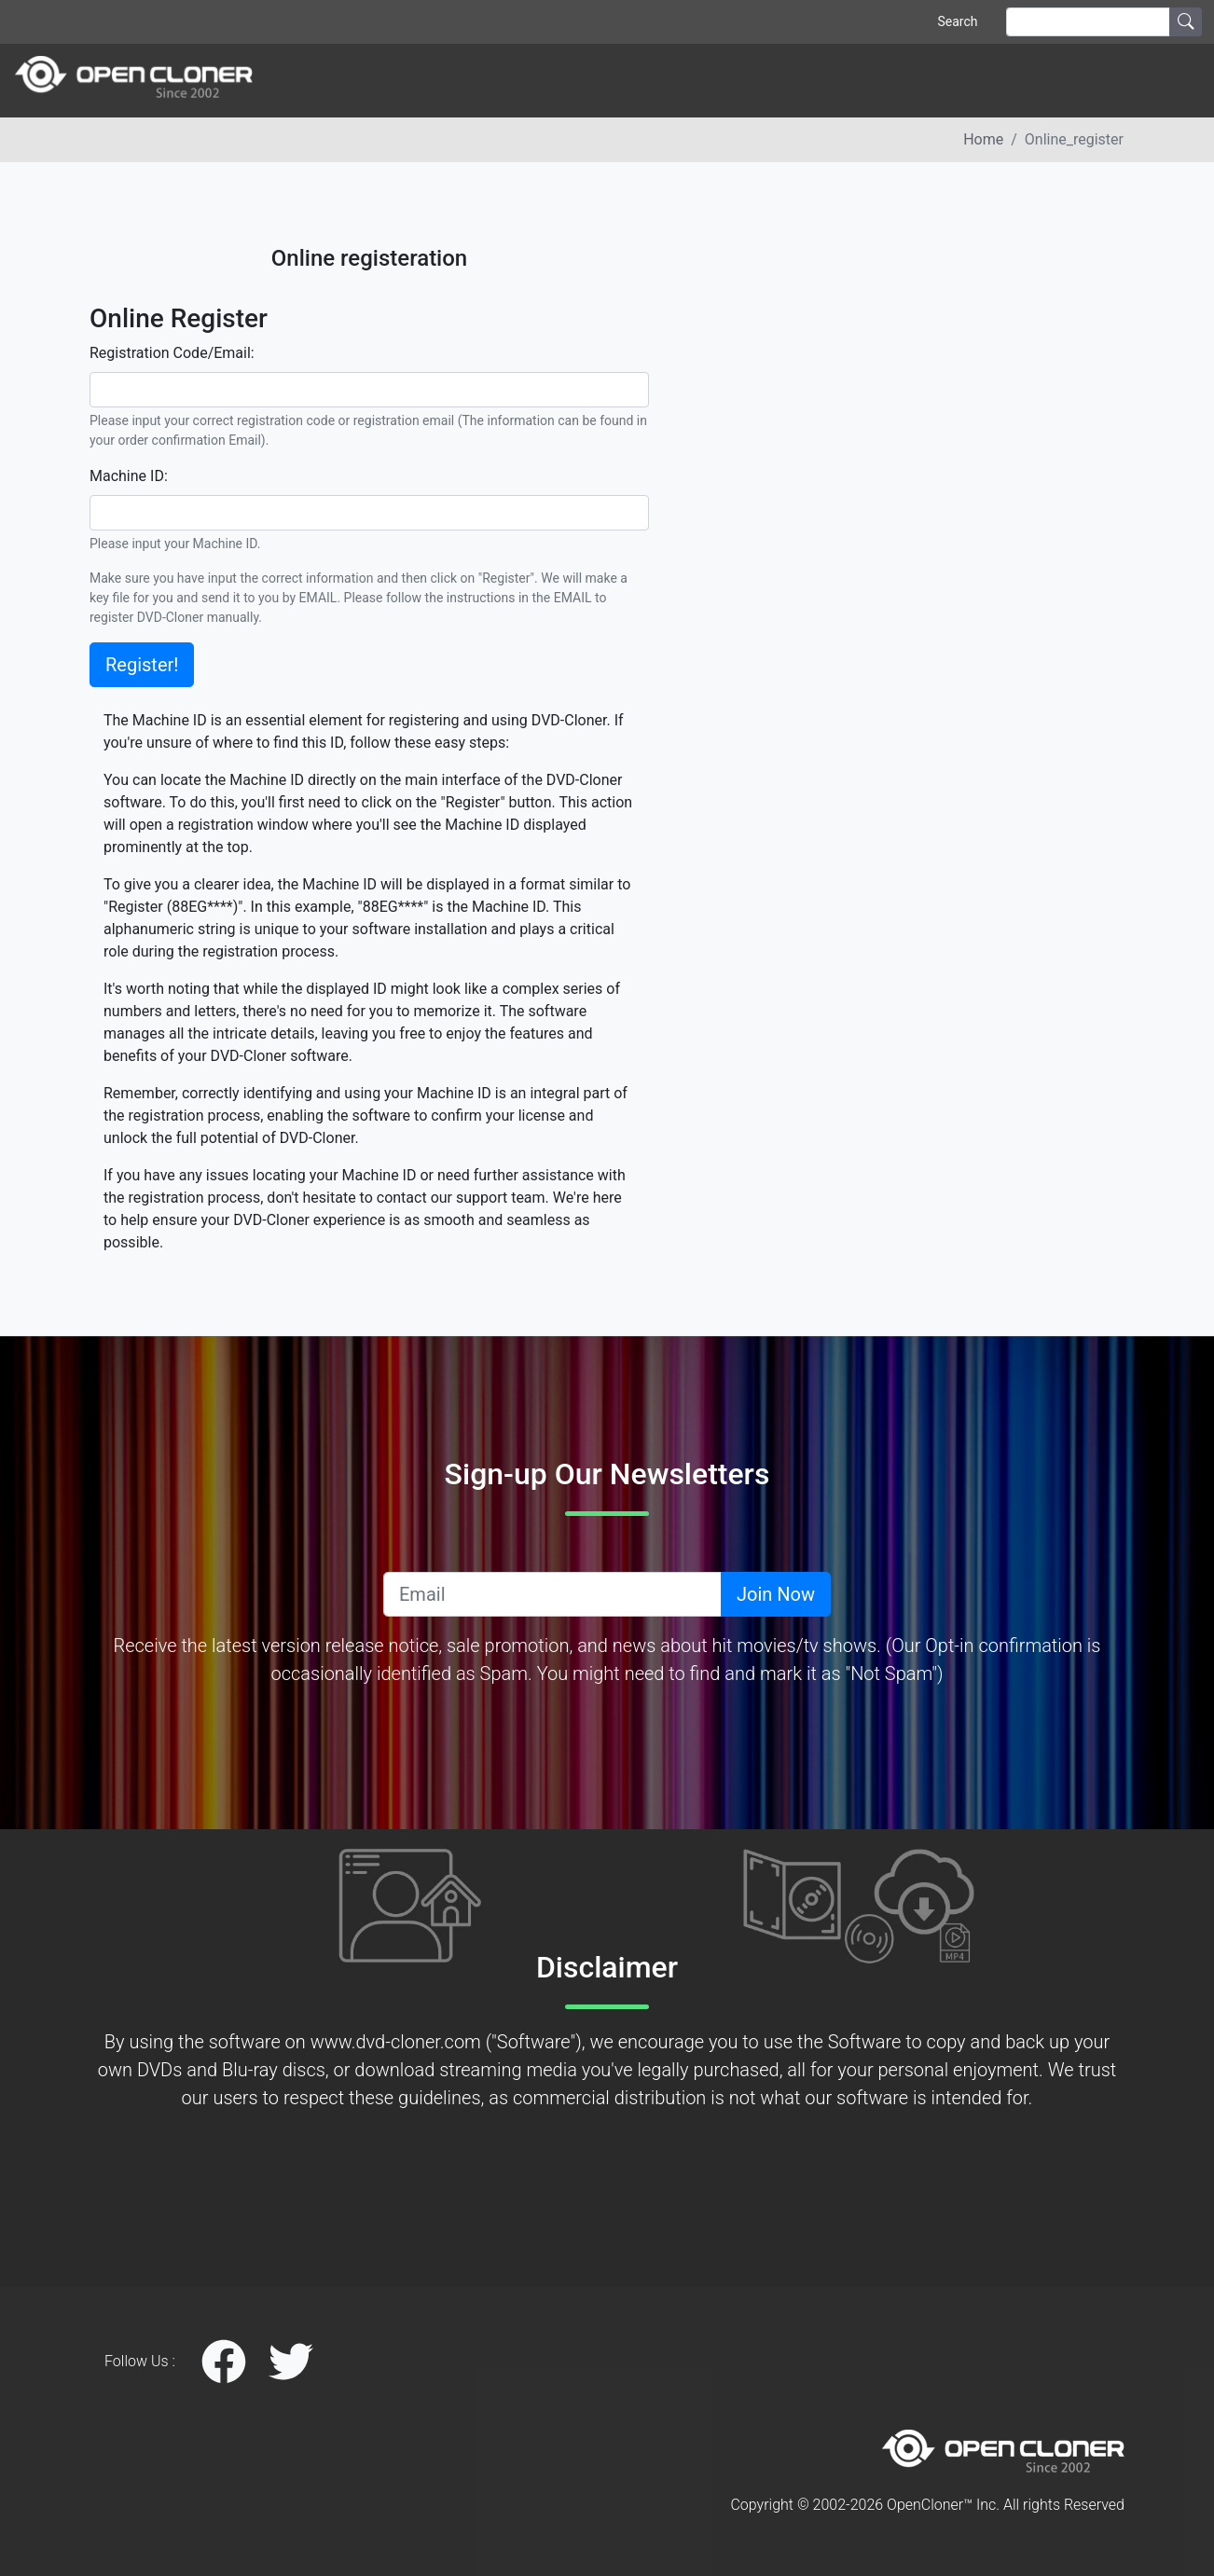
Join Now (776, 1594)
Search (957, 21)
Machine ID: (129, 476)
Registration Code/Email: (172, 353)
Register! (141, 665)
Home (983, 139)
